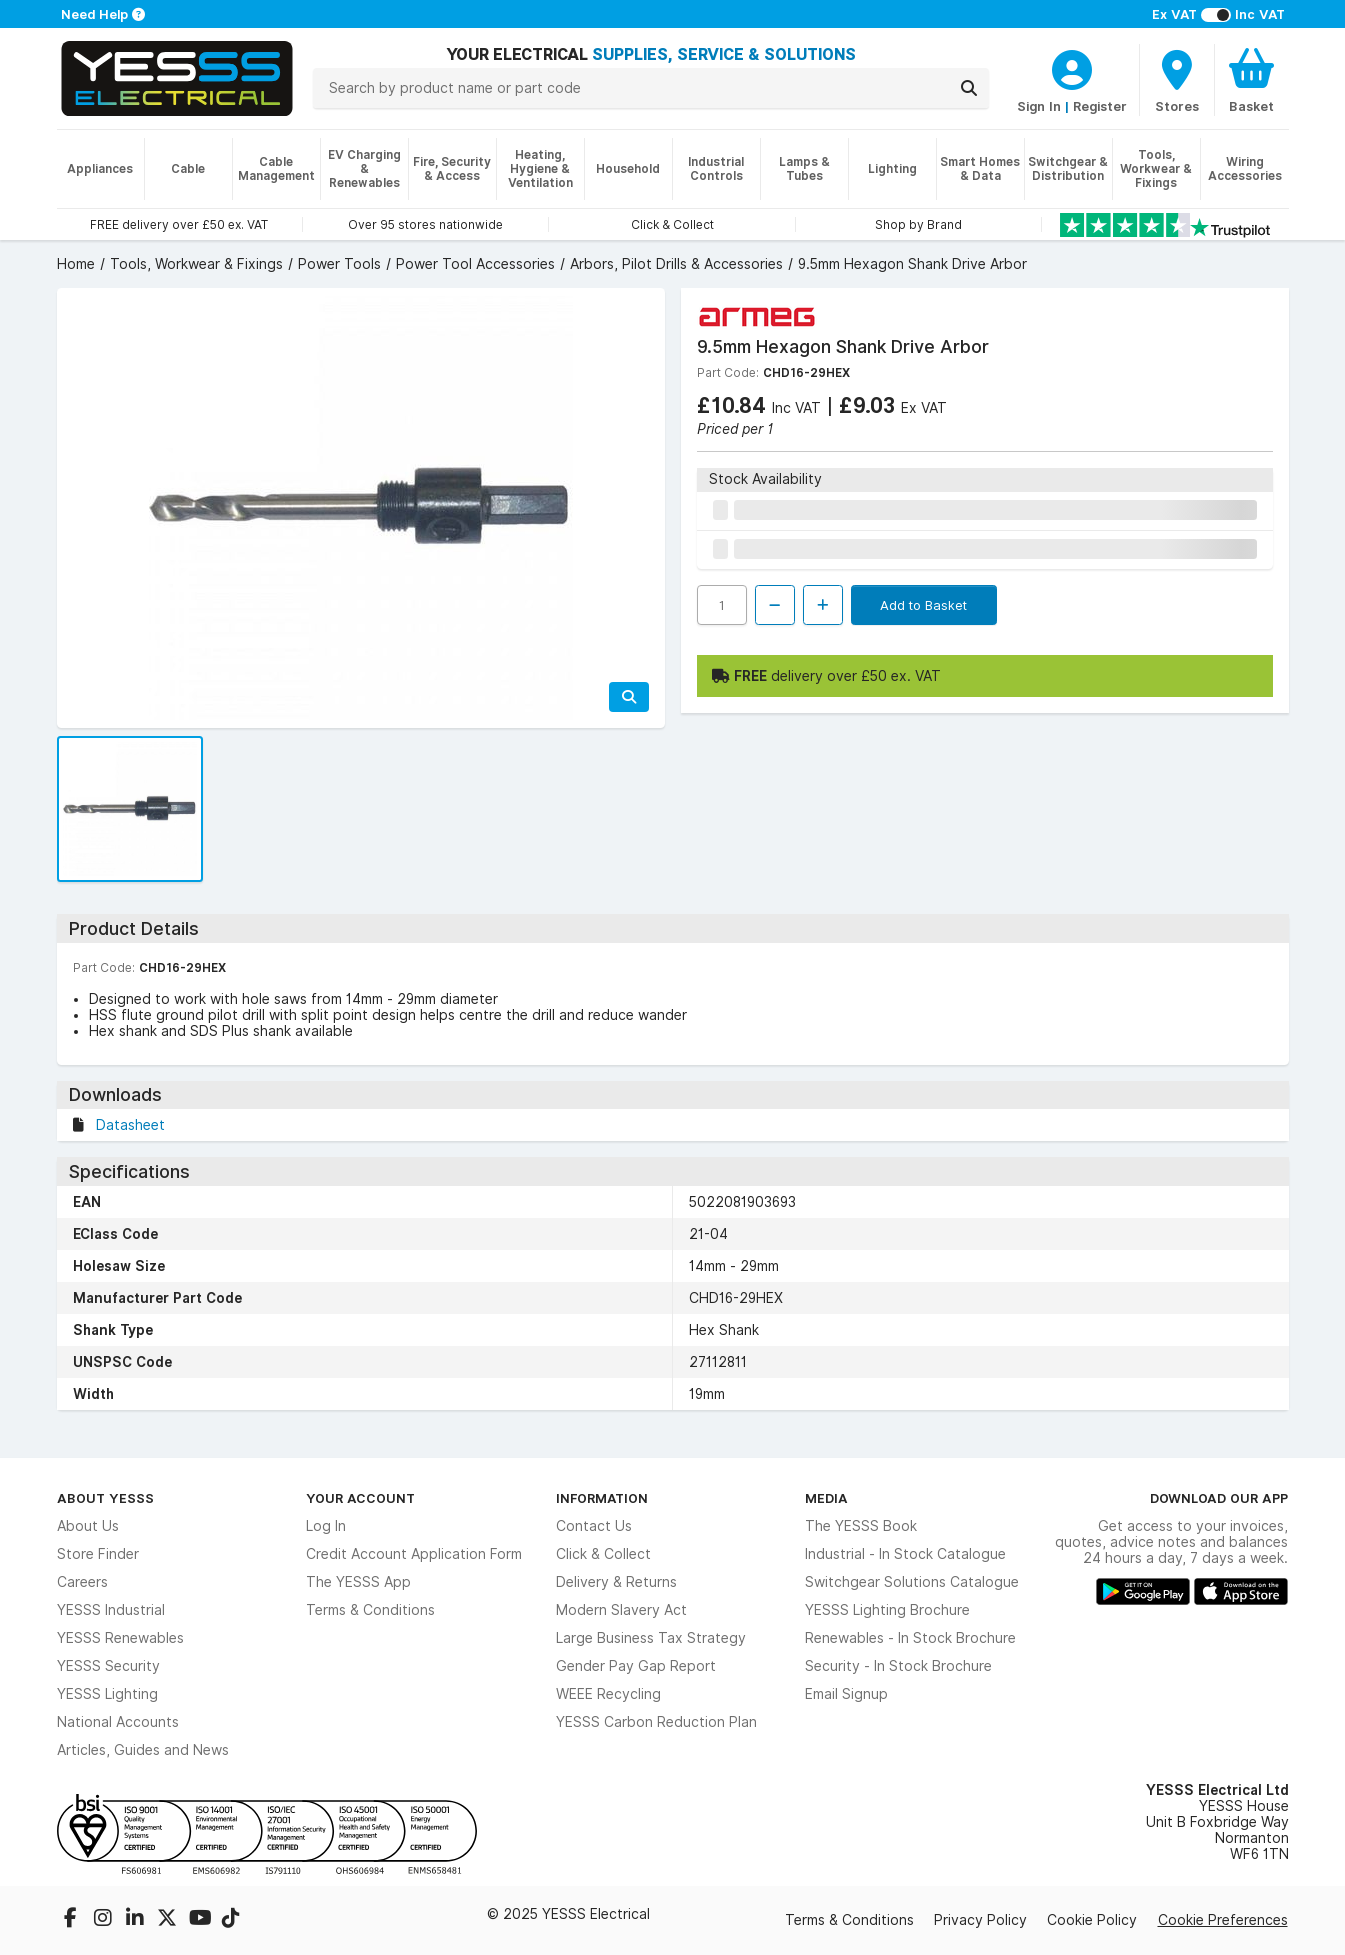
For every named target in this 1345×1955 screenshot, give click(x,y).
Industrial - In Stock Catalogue (905, 1554)
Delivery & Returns (616, 1582)
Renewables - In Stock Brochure (910, 1638)
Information (602, 1498)
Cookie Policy (1092, 1920)
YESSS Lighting (107, 1694)
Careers (82, 1582)
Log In (326, 1526)
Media (826, 1498)
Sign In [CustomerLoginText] (1039, 106)
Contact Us (594, 1526)
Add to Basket (923, 605)
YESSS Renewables (120, 1638)
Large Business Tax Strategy (651, 1638)
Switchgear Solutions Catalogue (912, 1582)
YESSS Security (108, 1666)
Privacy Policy (980, 1920)
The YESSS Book (861, 1526)
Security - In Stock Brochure (898, 1666)
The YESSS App (358, 1582)
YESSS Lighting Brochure (887, 1610)
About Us (88, 1526)
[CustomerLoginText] (1072, 67)
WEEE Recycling (608, 1694)
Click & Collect (603, 1554)
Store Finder (98, 1554)
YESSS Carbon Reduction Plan (656, 1722)
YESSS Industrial (111, 1610)
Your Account (360, 1498)
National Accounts (118, 1722)
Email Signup (846, 1694)
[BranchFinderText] (1177, 80)
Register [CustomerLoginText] (1100, 106)
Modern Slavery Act (621, 1610)
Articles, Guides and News (143, 1750)
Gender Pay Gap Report (636, 1666)
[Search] (969, 88)
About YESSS (105, 1498)
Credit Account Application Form (414, 1554)
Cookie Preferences (1223, 1920)
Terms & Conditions (370, 1610)
